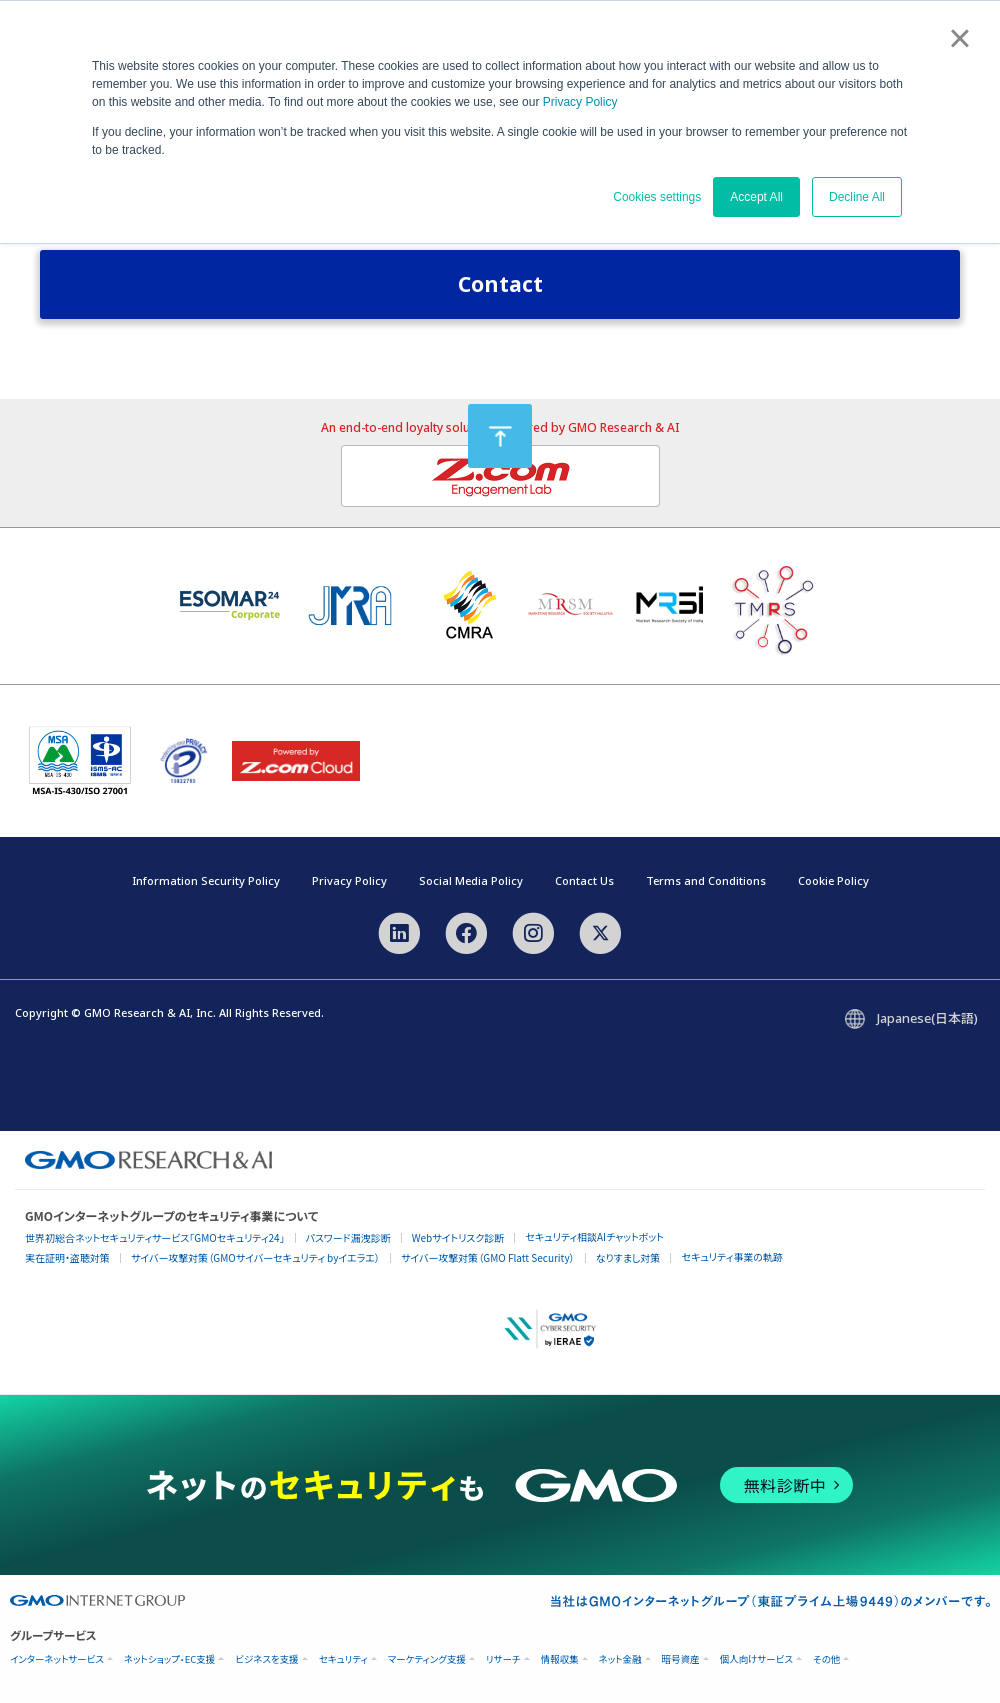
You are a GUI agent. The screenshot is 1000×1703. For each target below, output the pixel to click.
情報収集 (560, 1659)
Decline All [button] (857, 197)
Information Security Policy (206, 880)
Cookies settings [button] (657, 197)
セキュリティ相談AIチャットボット (594, 1236)
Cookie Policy (833, 880)
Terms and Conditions (706, 880)
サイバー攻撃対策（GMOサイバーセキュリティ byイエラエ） (255, 1257)
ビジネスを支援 (266, 1659)
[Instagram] (533, 931)
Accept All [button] (756, 197)
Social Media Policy (471, 880)
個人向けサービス (756, 1659)
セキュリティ (343, 1659)
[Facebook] (466, 931)
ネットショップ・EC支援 (169, 1659)
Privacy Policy (580, 102)
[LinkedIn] (398, 931)
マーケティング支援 (427, 1659)
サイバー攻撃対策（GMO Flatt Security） (488, 1257)
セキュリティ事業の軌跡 (731, 1256)
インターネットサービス (57, 1659)
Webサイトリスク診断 (458, 1237)
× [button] (959, 38)
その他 (826, 1659)
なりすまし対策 (628, 1257)
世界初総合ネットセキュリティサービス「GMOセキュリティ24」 (155, 1237)
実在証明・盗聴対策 (67, 1257)
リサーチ (503, 1659)
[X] (600, 931)
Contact (500, 284)
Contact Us (584, 880)
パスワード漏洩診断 (348, 1237)
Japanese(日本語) (927, 1018)
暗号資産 (681, 1659)
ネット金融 (620, 1659)
